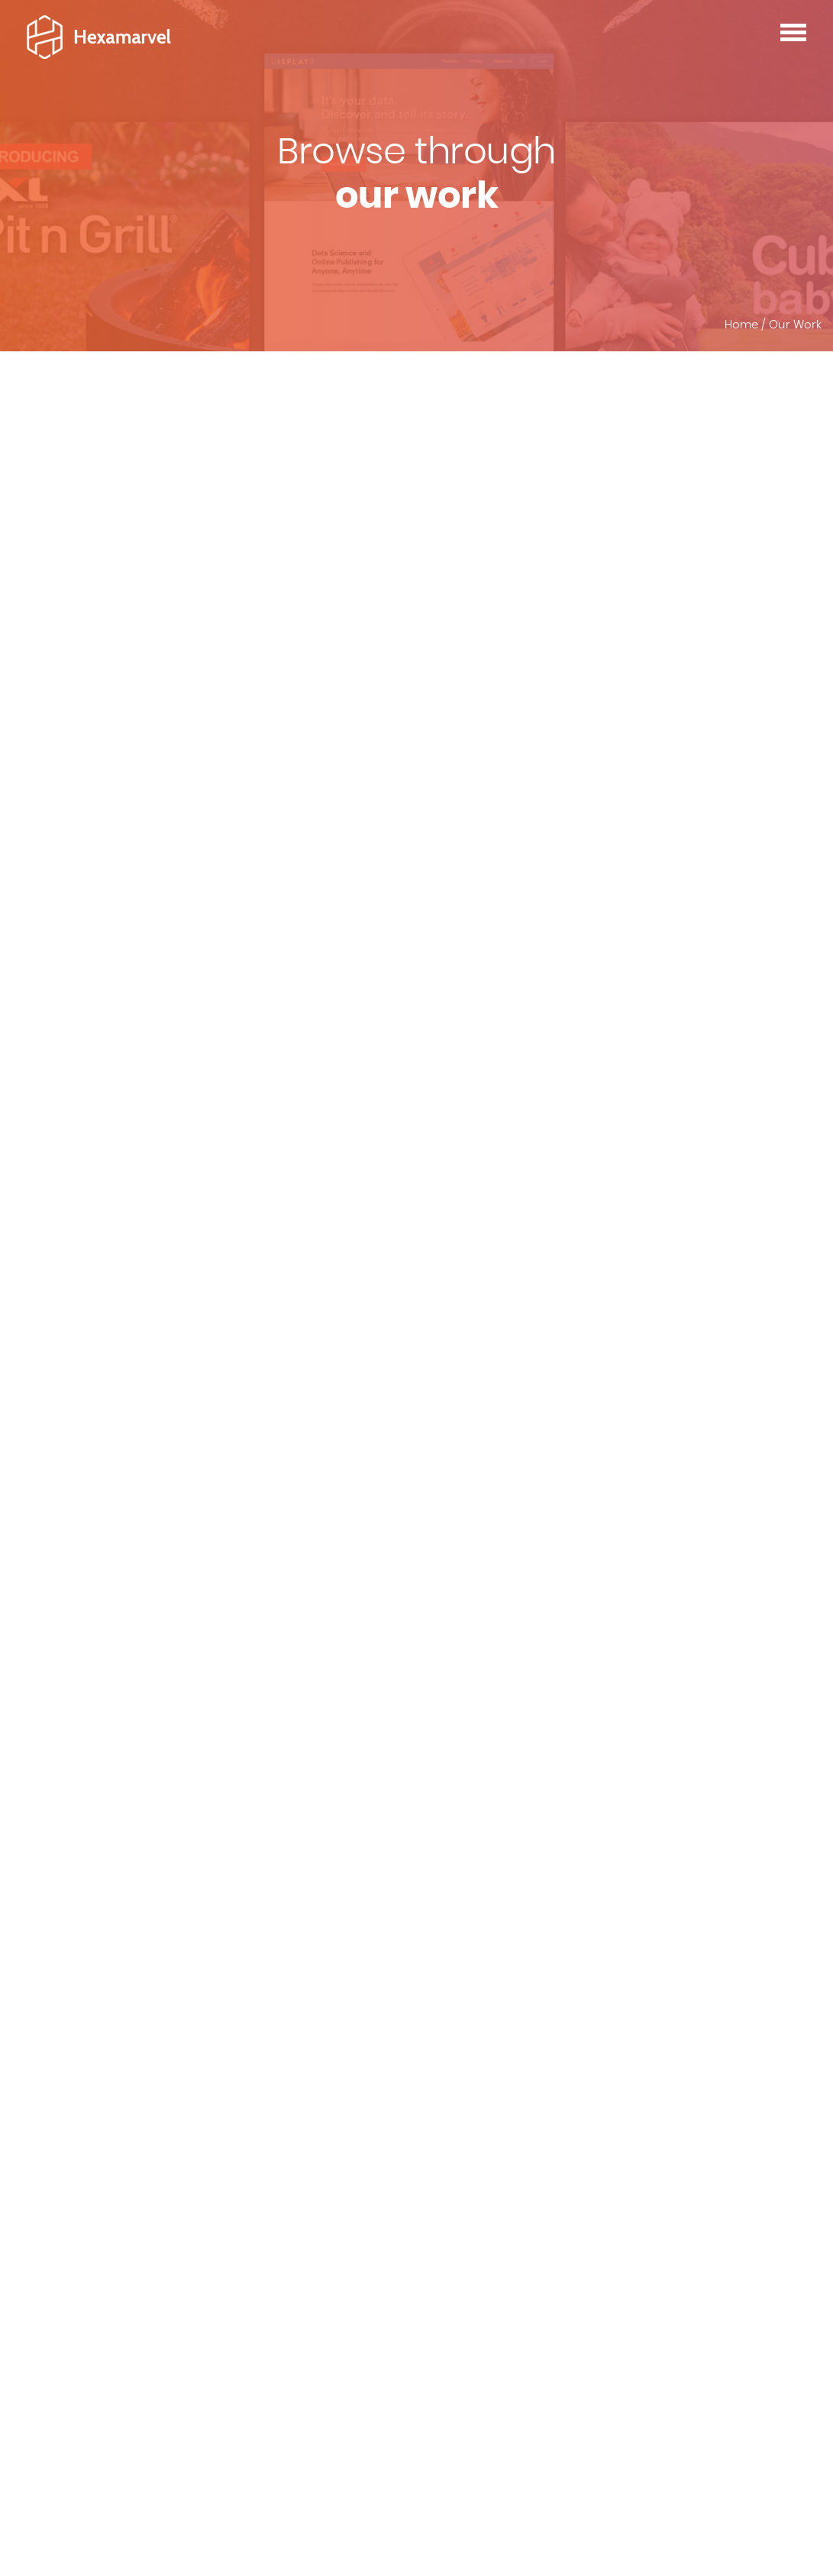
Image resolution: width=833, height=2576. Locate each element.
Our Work (795, 325)
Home (741, 325)
